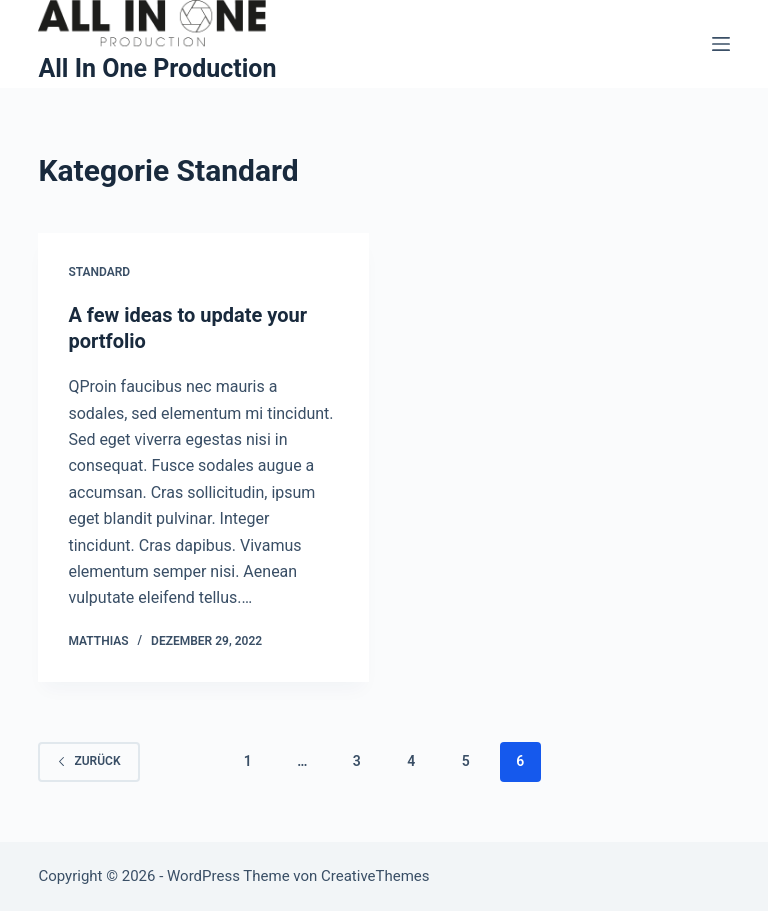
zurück (88, 761)
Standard (99, 272)
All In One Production (157, 68)
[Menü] (721, 44)
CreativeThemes (375, 876)
